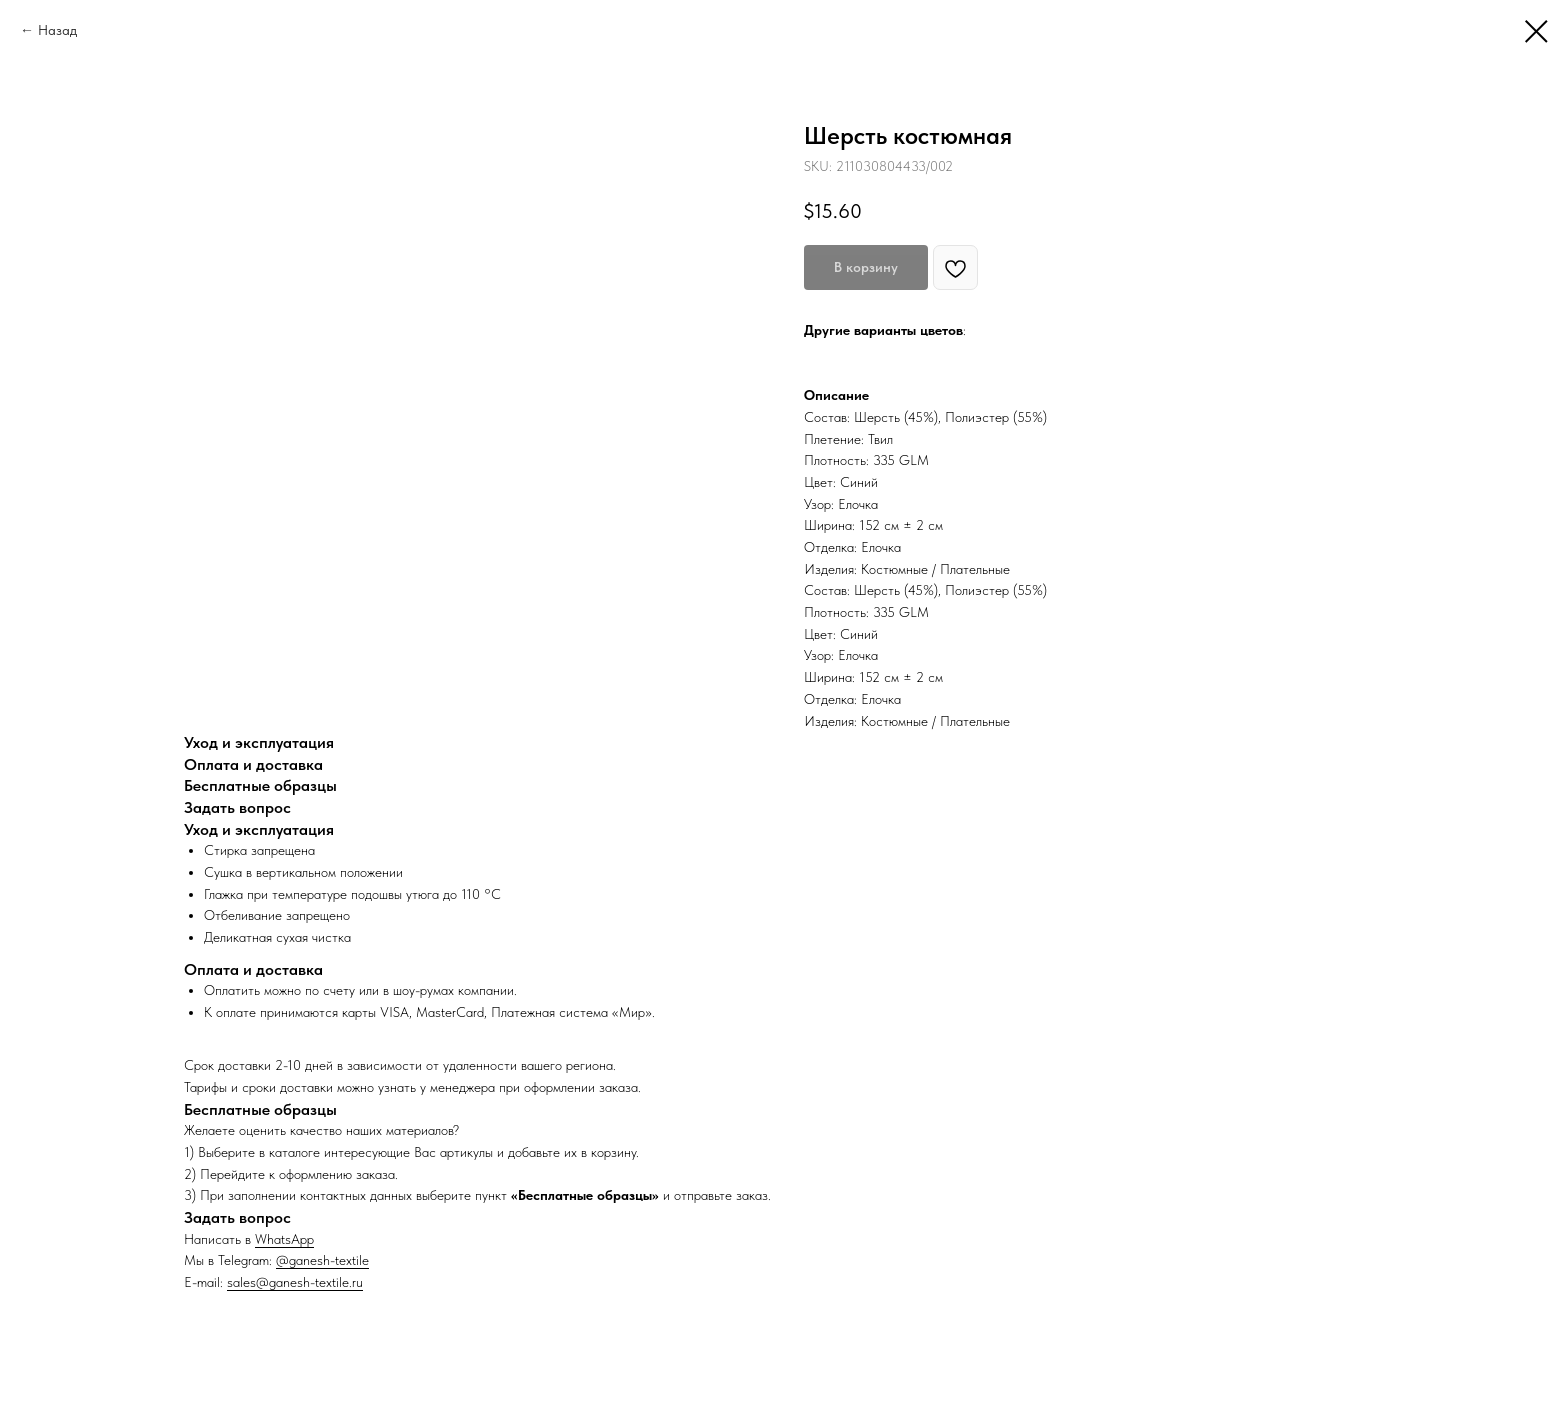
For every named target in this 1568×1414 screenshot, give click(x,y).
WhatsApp (284, 1239)
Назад (57, 30)
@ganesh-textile (322, 1260)
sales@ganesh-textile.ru (295, 1282)
